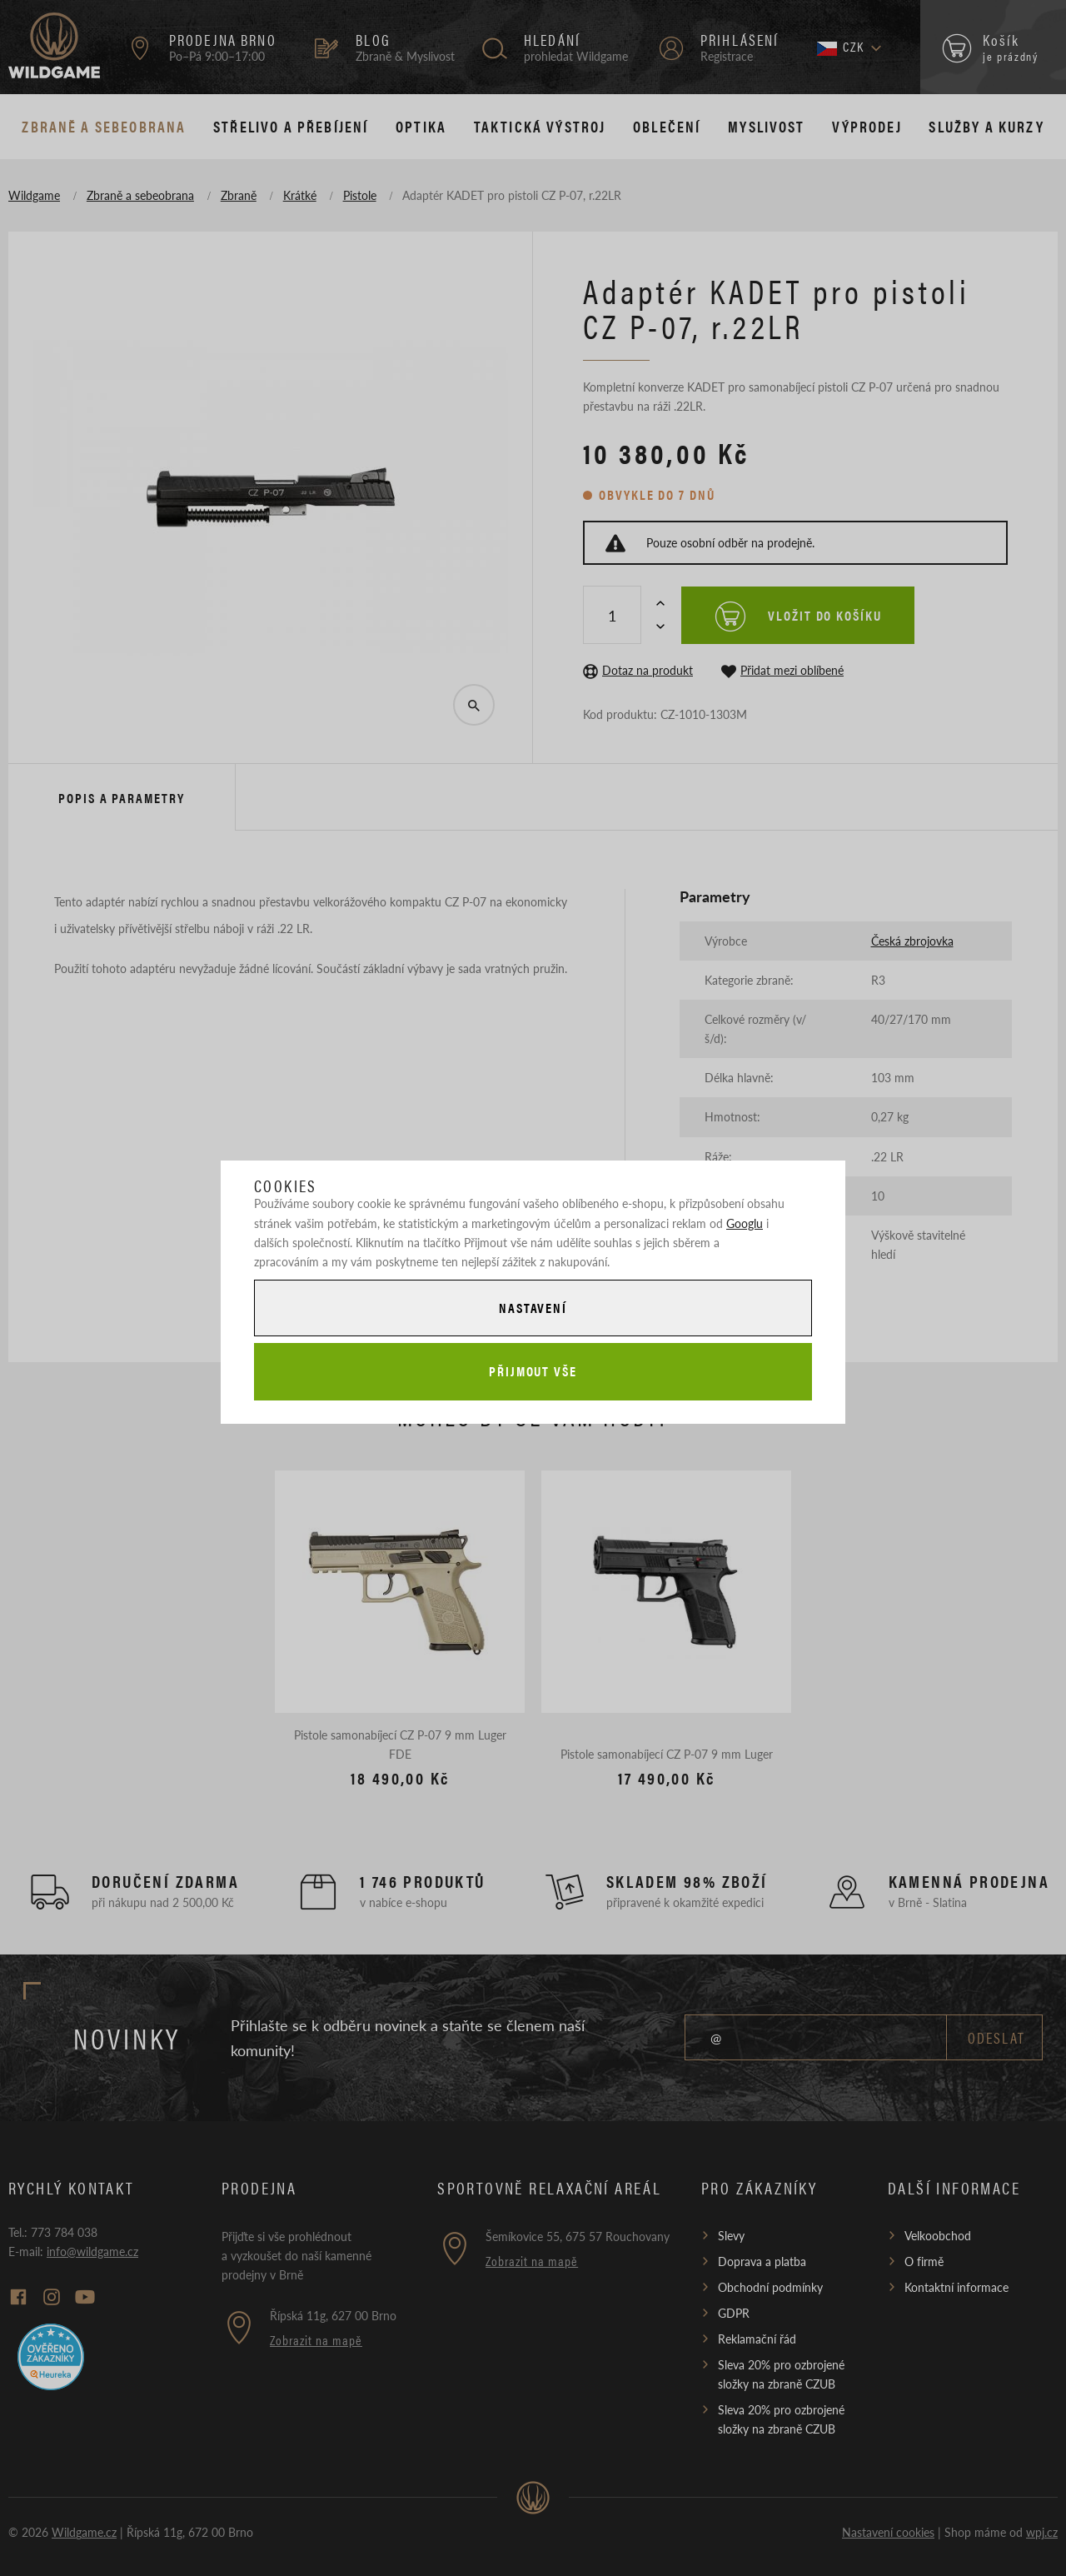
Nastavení (533, 1307)
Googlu (744, 1223)
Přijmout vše (533, 1370)
